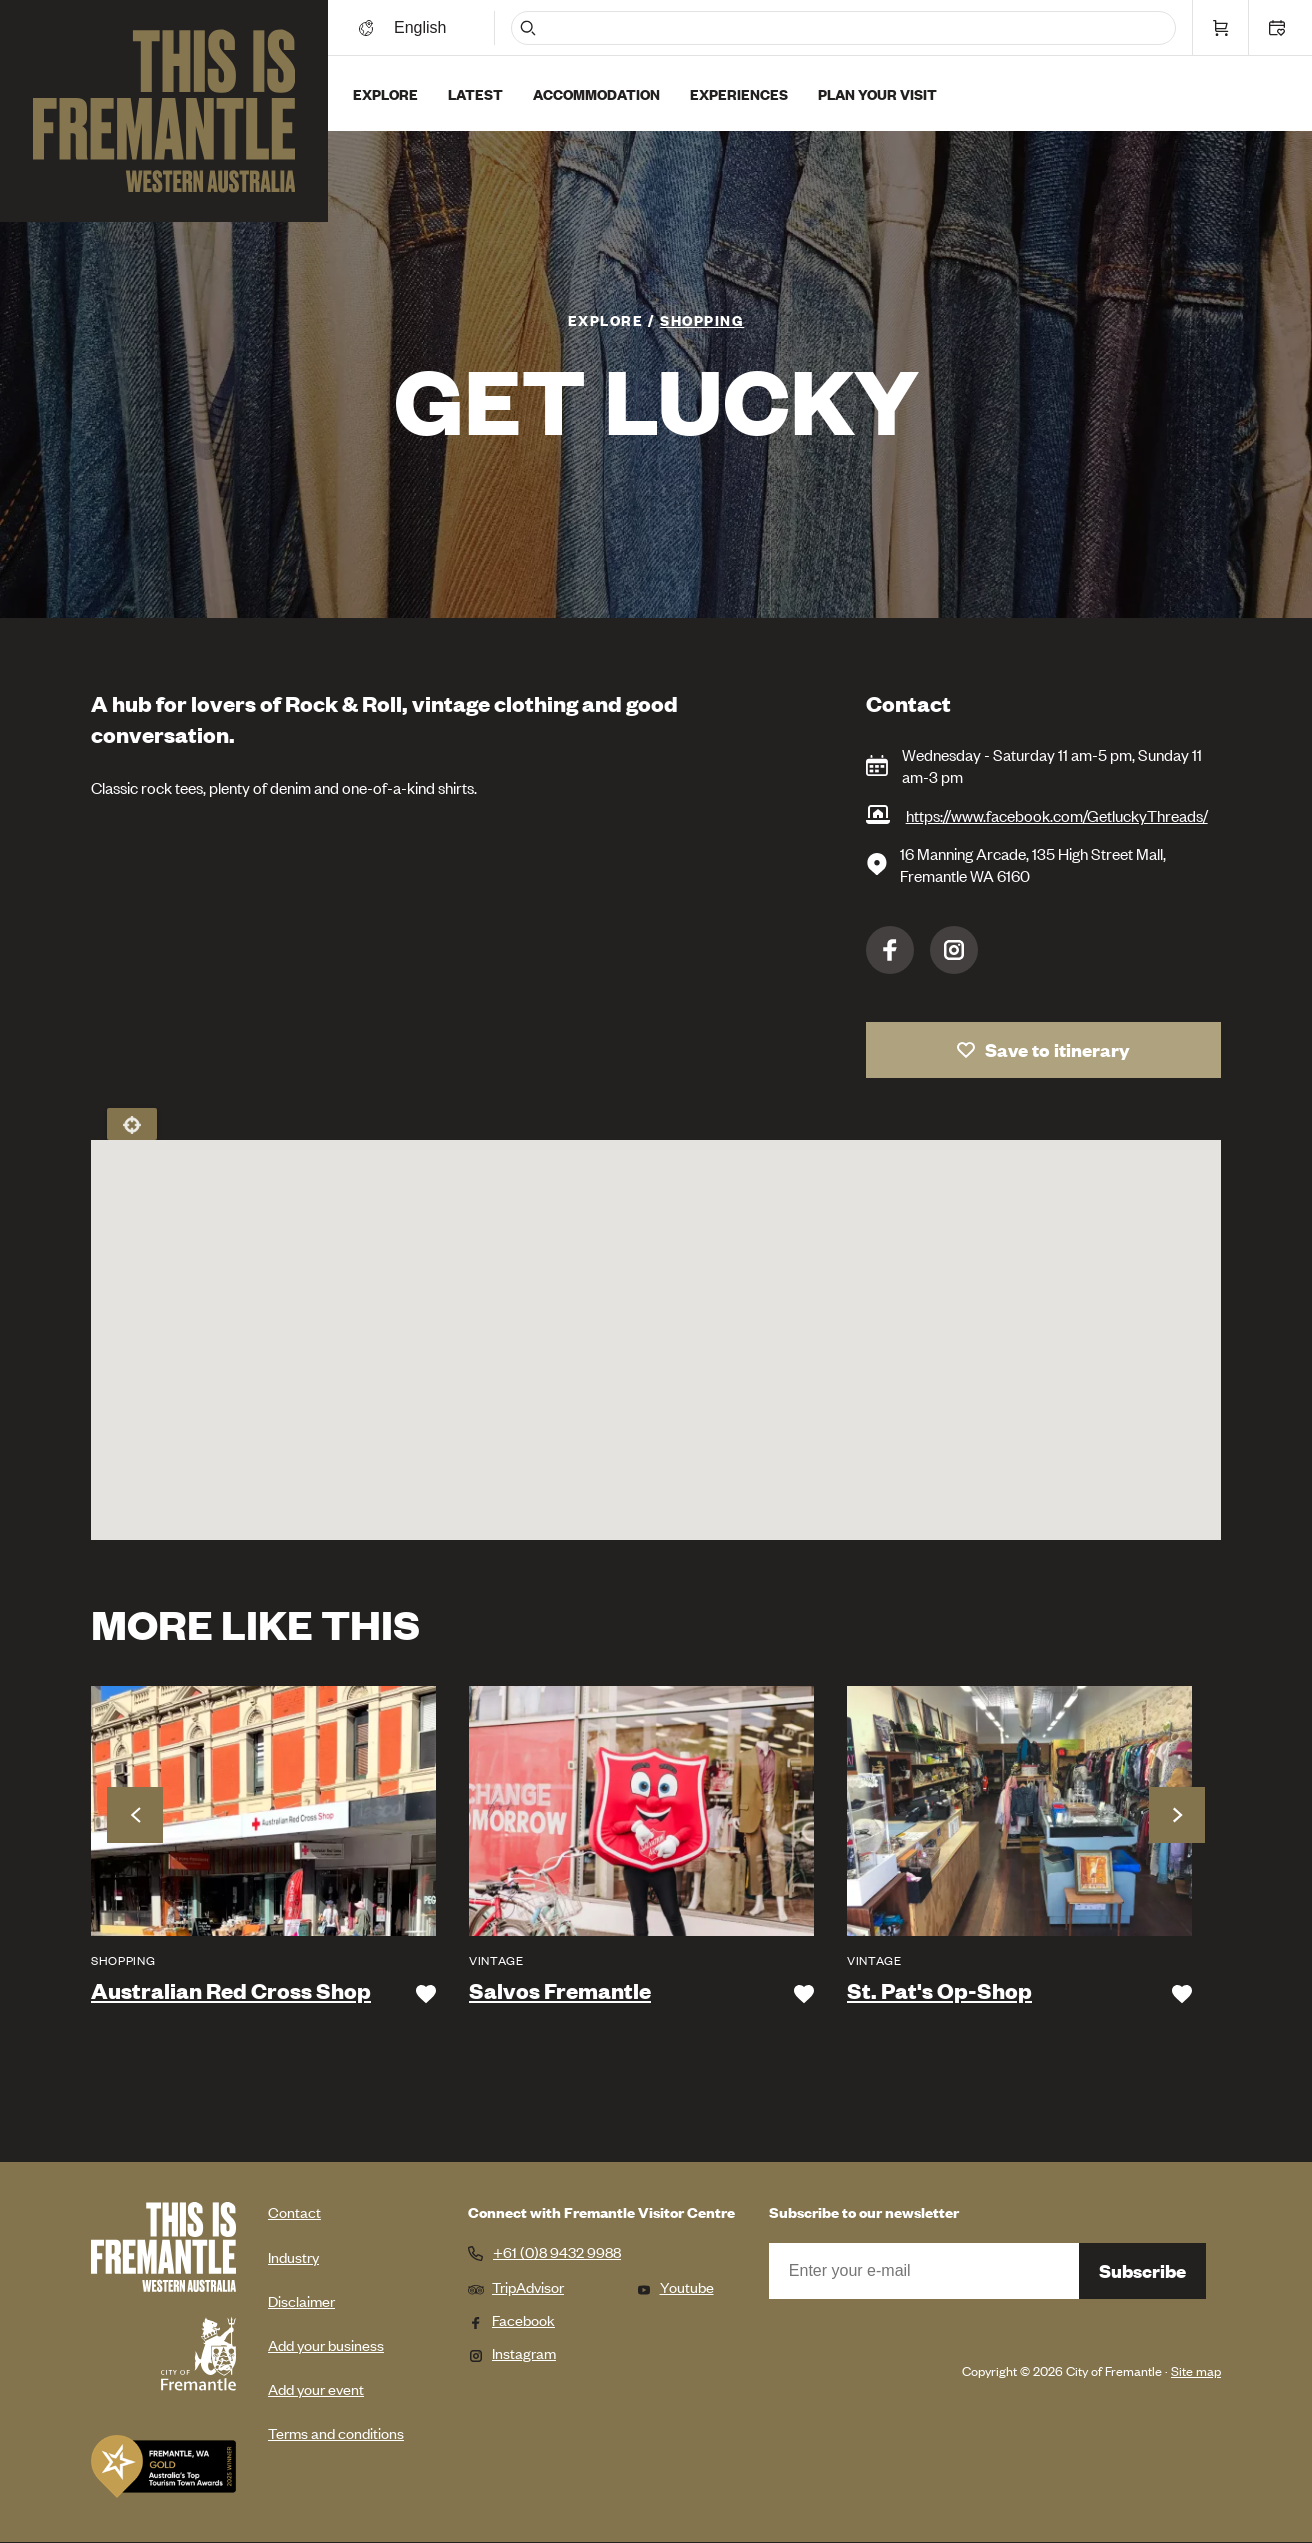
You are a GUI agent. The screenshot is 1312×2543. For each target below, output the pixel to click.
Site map (1196, 2370)
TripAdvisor (516, 2286)
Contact (294, 2211)
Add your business (326, 2344)
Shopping (702, 319)
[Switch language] (423, 27)
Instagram (954, 950)
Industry (293, 2256)
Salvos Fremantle (560, 1991)
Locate (132, 1124)
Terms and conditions (336, 2432)
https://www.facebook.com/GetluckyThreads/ (1057, 815)
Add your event (316, 2388)
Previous (135, 1815)
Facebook (890, 950)
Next (1177, 1815)
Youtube (675, 2286)
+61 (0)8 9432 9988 (557, 2252)
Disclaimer (301, 2300)
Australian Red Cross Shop (231, 1991)
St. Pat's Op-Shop (939, 1991)
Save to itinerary (1057, 1049)
